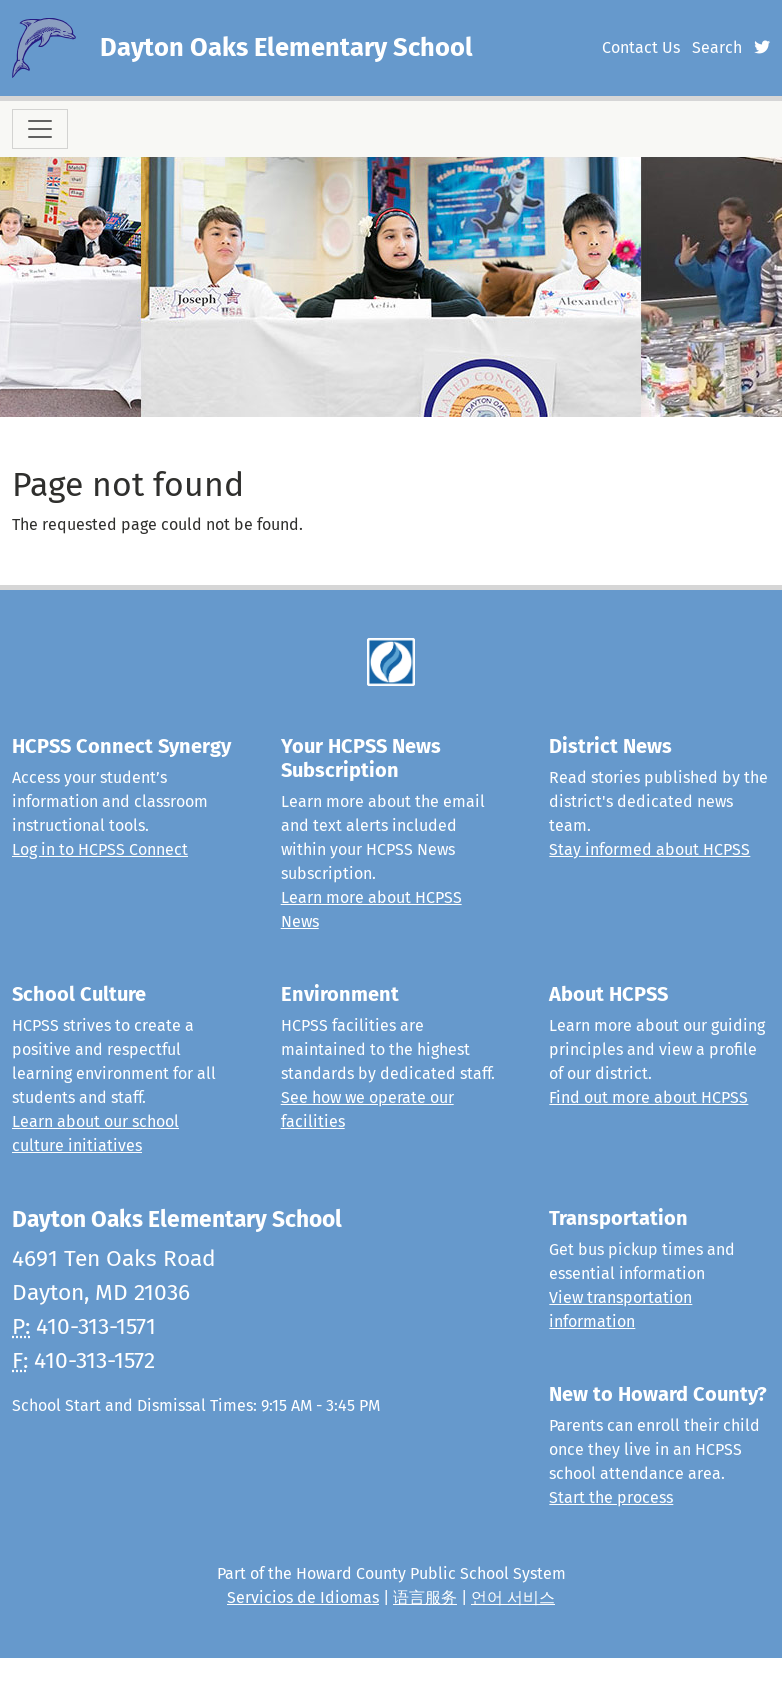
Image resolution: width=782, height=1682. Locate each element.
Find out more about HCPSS (648, 1097)
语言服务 (425, 1597)
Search (717, 47)
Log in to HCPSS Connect (100, 849)
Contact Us (641, 47)
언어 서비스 (513, 1597)
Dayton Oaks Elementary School (286, 47)
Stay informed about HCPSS (649, 849)
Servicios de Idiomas (303, 1597)
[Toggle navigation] (40, 129)
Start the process (611, 1497)
